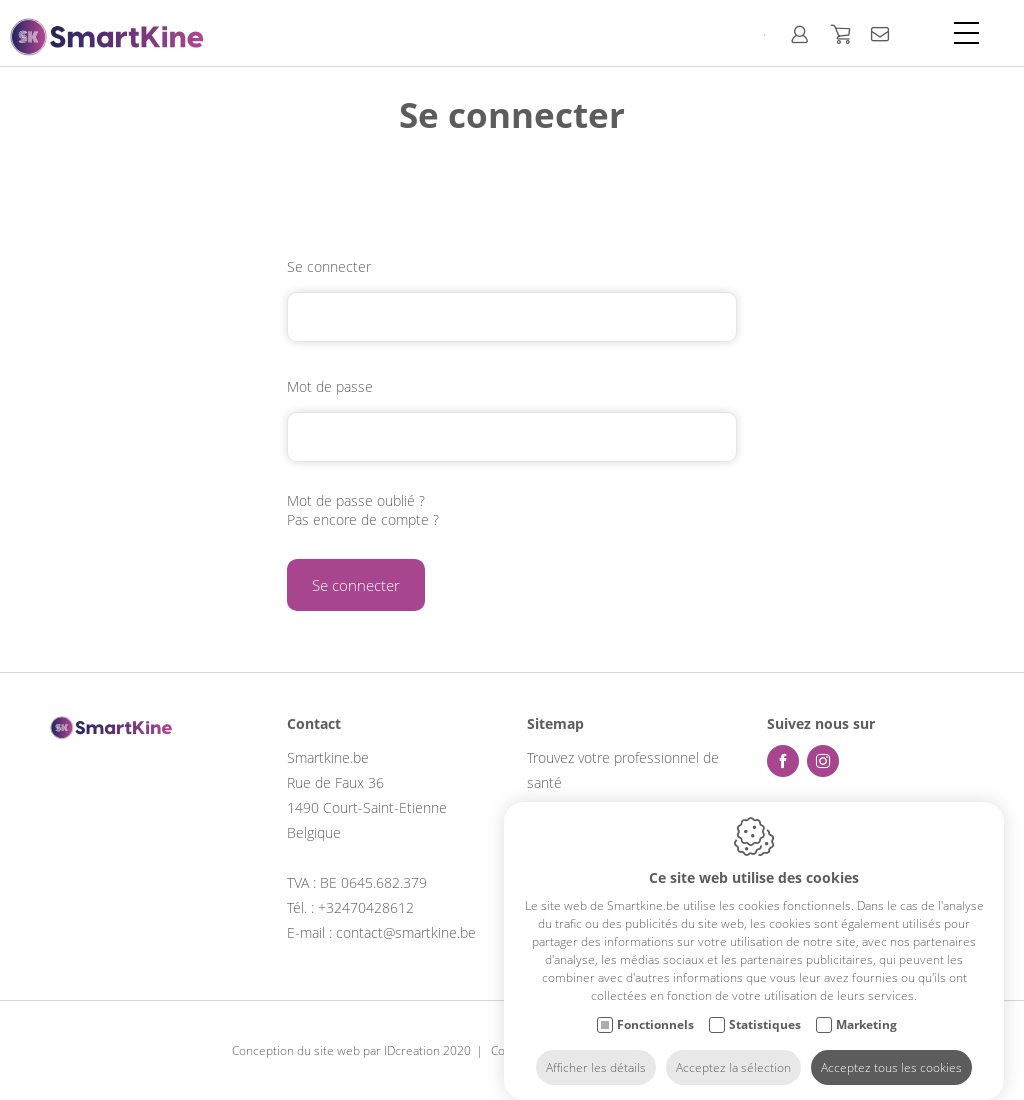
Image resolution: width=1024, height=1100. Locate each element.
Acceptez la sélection (733, 1056)
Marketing (866, 1013)
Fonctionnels (655, 1013)
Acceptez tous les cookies (891, 1056)
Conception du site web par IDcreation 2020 (351, 1050)
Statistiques (765, 1013)
